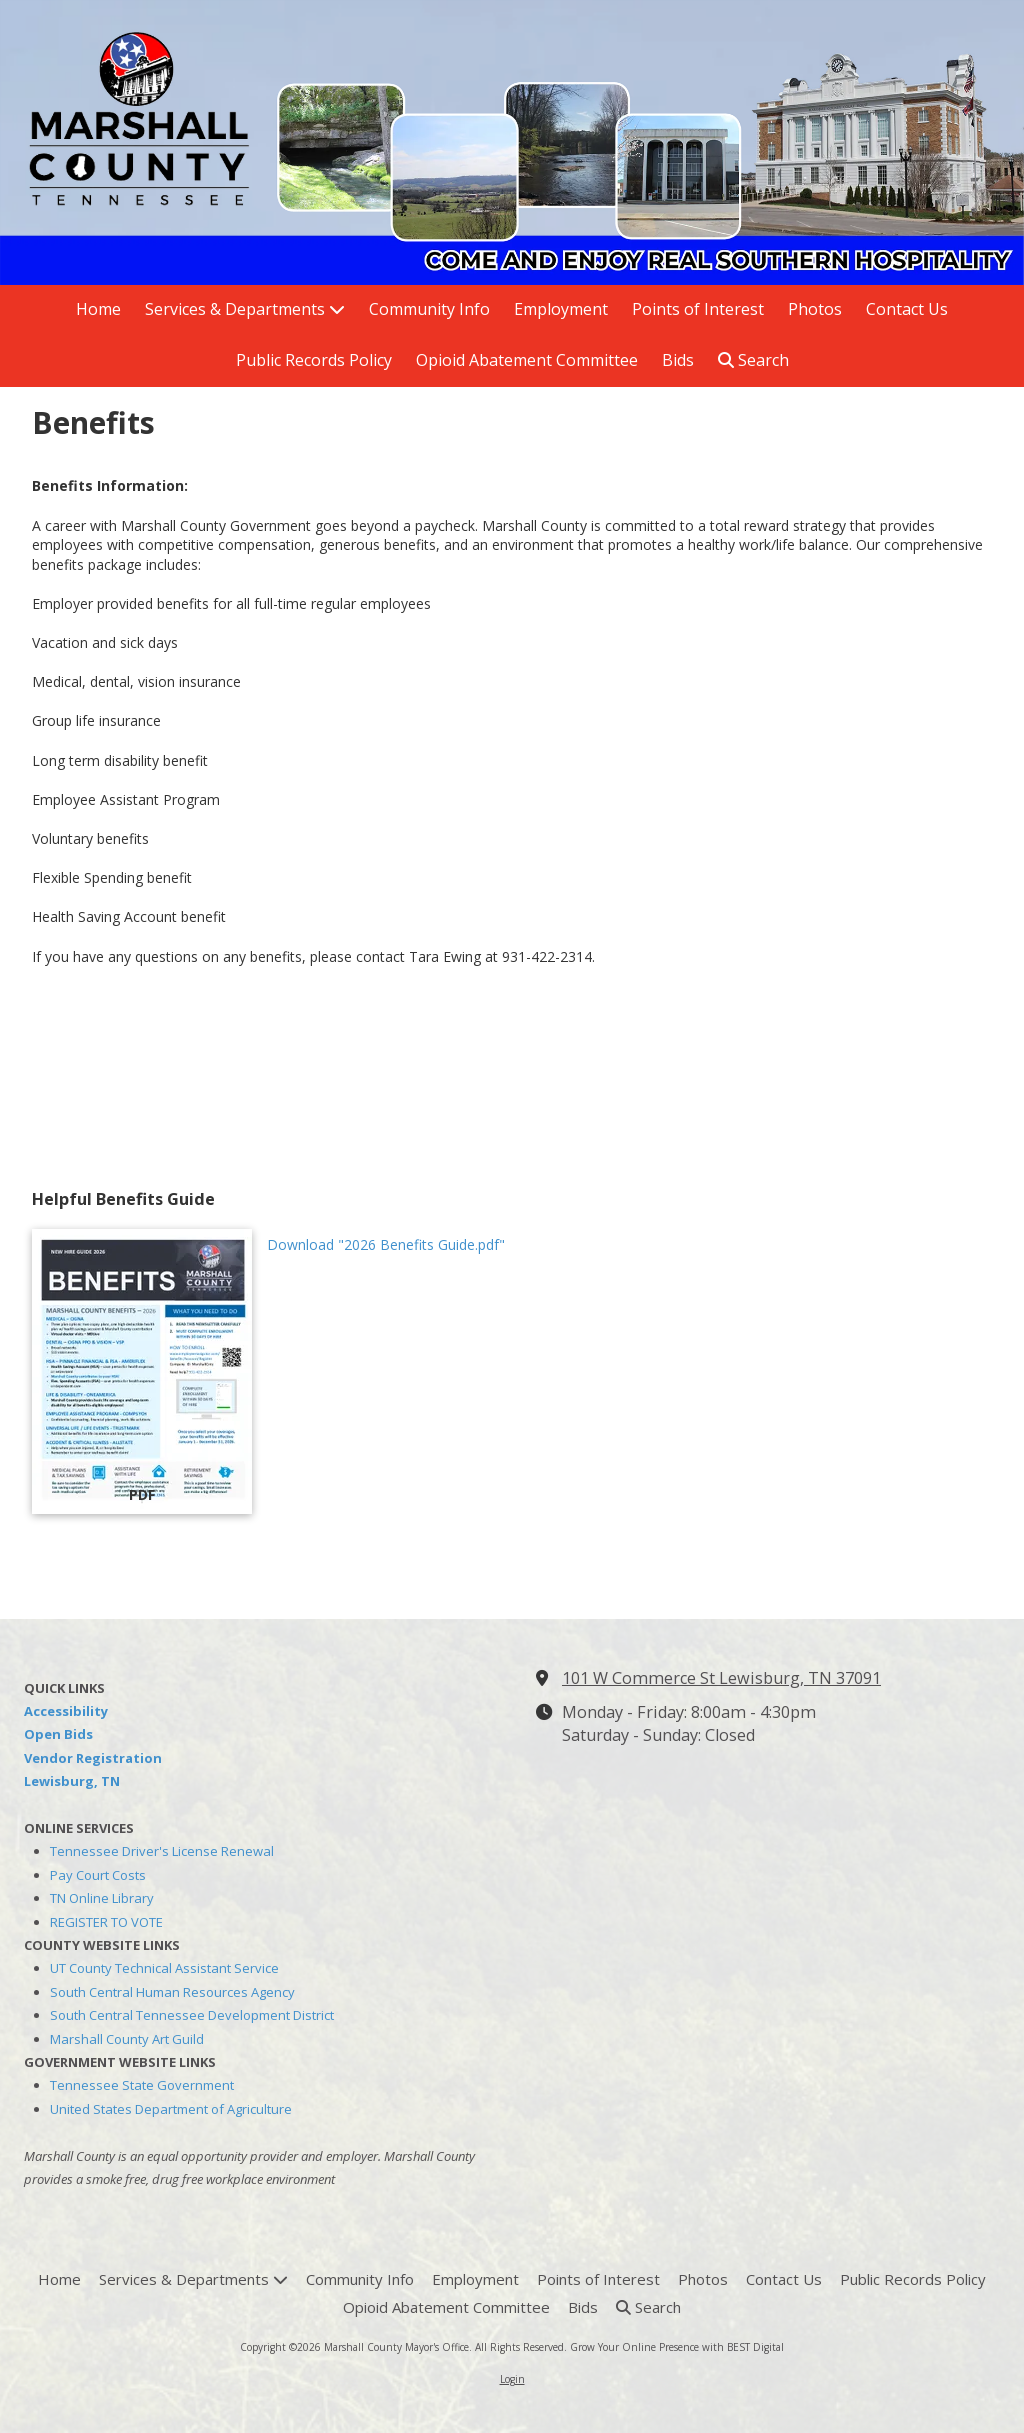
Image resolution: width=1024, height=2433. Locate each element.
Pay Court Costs (98, 1875)
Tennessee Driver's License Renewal (162, 1851)
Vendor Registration (93, 1758)
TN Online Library (102, 1898)
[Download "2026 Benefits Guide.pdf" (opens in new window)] (142, 1371)
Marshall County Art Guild (127, 2039)
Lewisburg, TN (72, 1781)
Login (512, 2379)
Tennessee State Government (142, 2085)
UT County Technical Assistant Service (164, 1968)
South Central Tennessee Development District (192, 2015)
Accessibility (66, 1711)
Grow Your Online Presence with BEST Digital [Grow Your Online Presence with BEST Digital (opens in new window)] (677, 2347)
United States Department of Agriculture (171, 2109)
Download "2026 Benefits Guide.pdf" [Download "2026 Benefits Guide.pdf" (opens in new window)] (386, 1244)
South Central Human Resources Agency (172, 1992)
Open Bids (58, 1734)
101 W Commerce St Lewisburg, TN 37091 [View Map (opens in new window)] (721, 1678)
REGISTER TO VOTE (106, 1922)
